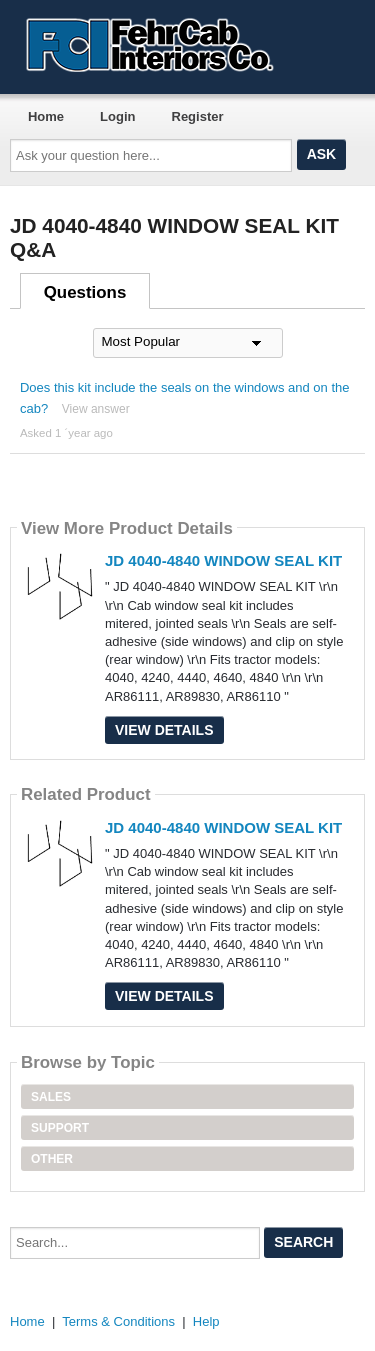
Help (206, 1321)
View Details (164, 730)
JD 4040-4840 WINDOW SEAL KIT (223, 560)
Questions (85, 292)
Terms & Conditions (118, 1321)
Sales (51, 1097)
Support (60, 1128)
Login (117, 116)
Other (52, 1159)
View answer (96, 409)
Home (46, 116)
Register (198, 116)
